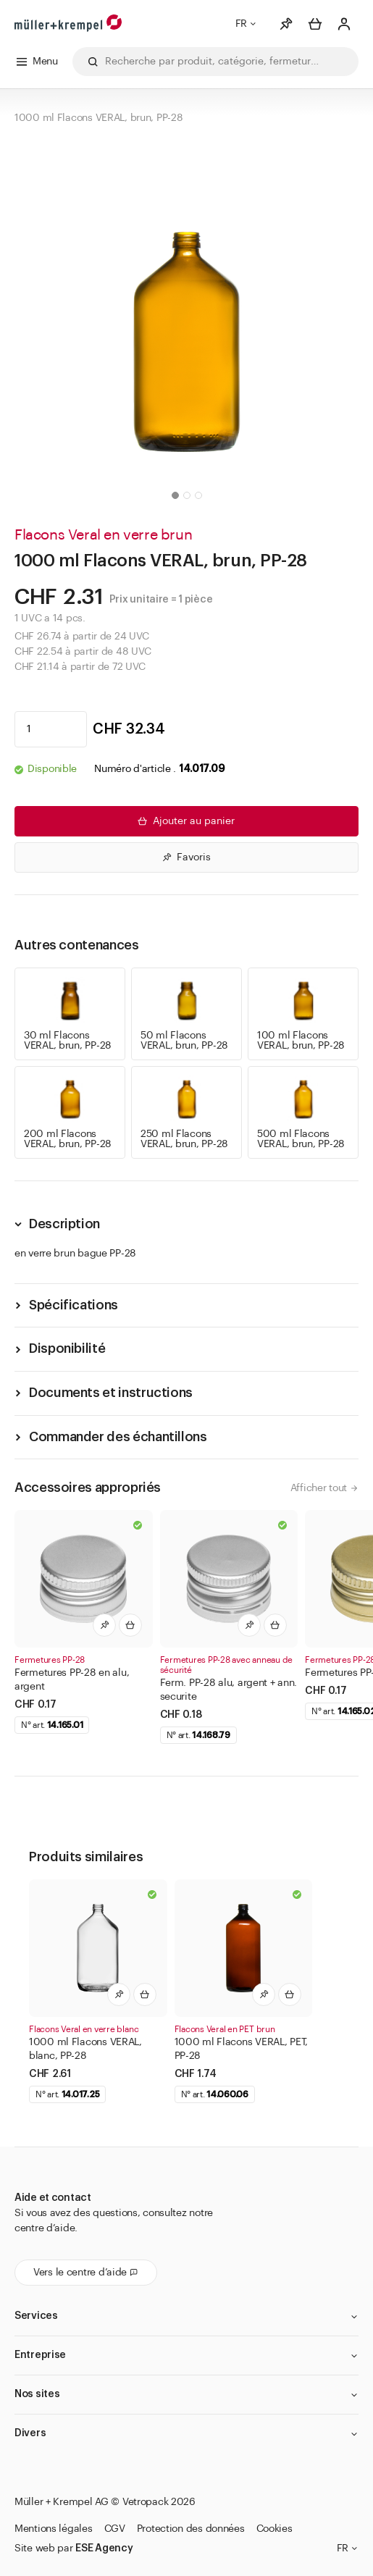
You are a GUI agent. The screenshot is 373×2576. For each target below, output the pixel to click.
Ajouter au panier (185, 821)
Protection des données (191, 2529)
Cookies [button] (274, 2529)
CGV (114, 2529)
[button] (175, 495)
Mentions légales (53, 2529)
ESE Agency (104, 2548)
